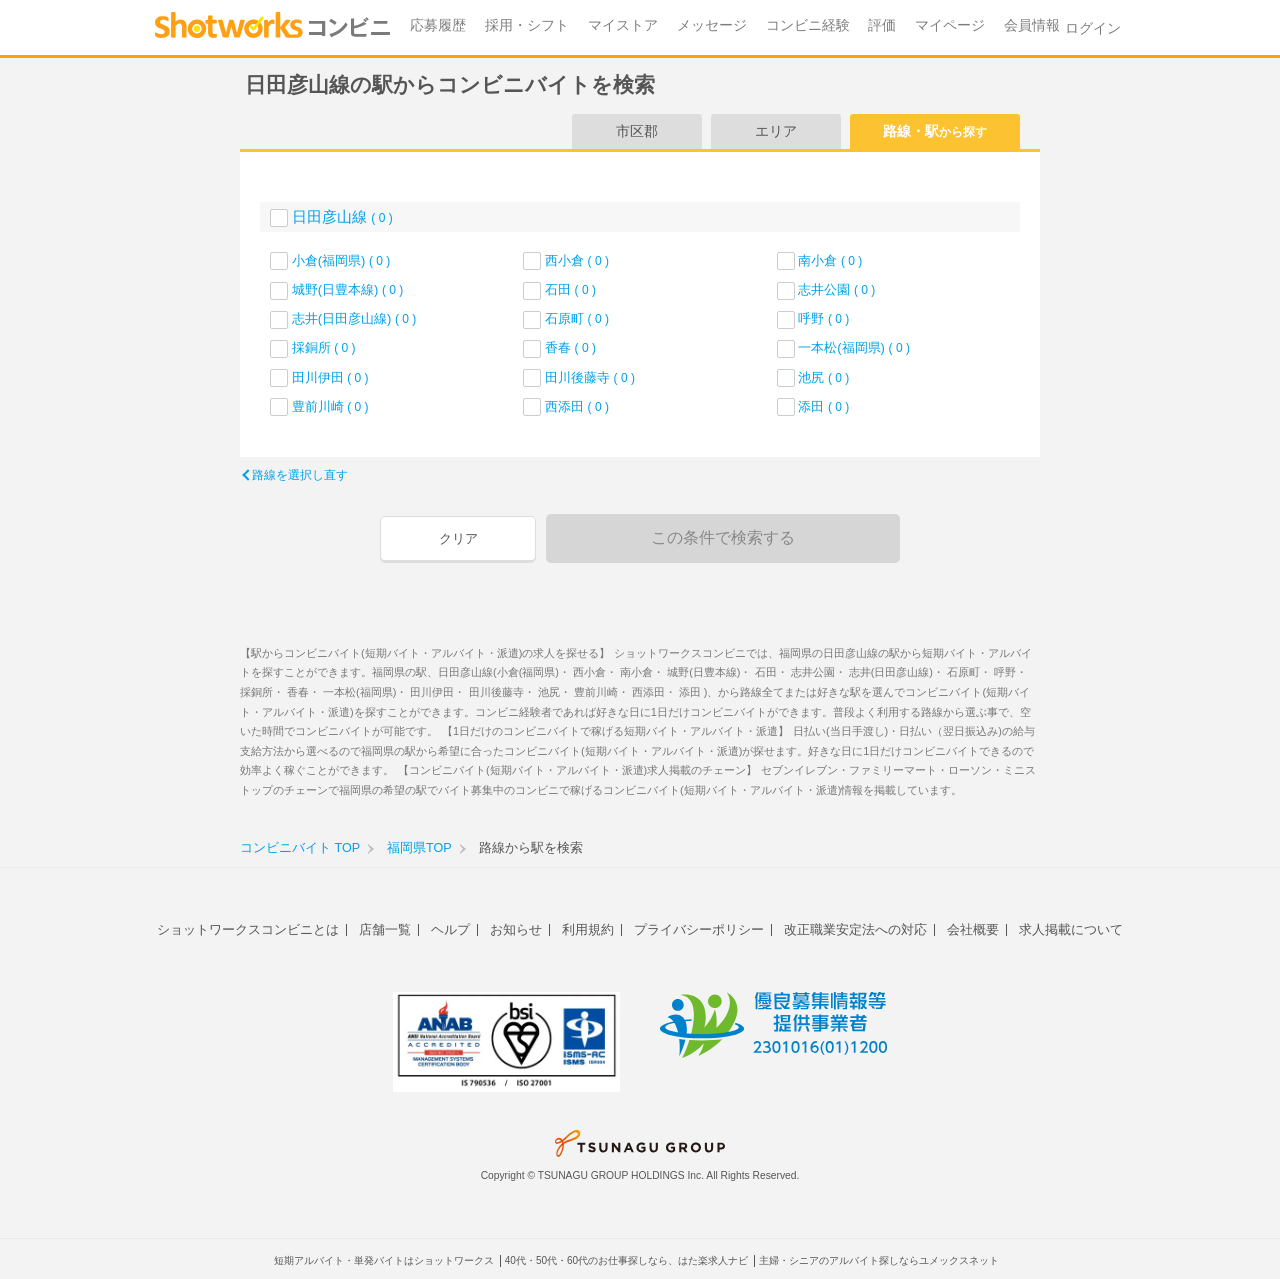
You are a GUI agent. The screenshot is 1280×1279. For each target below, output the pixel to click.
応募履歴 (438, 25)
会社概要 (973, 929)
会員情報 (1032, 25)
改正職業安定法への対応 (855, 929)
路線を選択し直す (300, 475)
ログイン (1093, 28)
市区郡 (637, 131)
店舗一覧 (385, 929)
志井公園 (836, 289)
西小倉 (577, 260)
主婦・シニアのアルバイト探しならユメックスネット (879, 1260)
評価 (882, 25)
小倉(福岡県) (341, 260)
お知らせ (516, 929)
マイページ (950, 25)
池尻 (823, 377)
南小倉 (830, 260)
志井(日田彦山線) (354, 318)
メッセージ (712, 25)
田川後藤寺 (590, 377)
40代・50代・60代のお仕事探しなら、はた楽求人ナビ (626, 1260)
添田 (823, 406)
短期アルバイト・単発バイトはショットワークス (384, 1260)
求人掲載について (1071, 929)
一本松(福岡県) (854, 347)
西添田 (577, 406)
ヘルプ (450, 929)
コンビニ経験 (808, 25)
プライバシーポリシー (699, 929)
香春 (570, 347)
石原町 (577, 318)
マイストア (623, 25)
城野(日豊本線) (348, 289)
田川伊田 (330, 377)
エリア (776, 131)
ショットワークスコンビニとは (248, 929)
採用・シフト (527, 25)
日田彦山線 (342, 216)
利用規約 (588, 929)
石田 (570, 289)
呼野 (823, 318)
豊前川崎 (330, 406)
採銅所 (324, 347)
